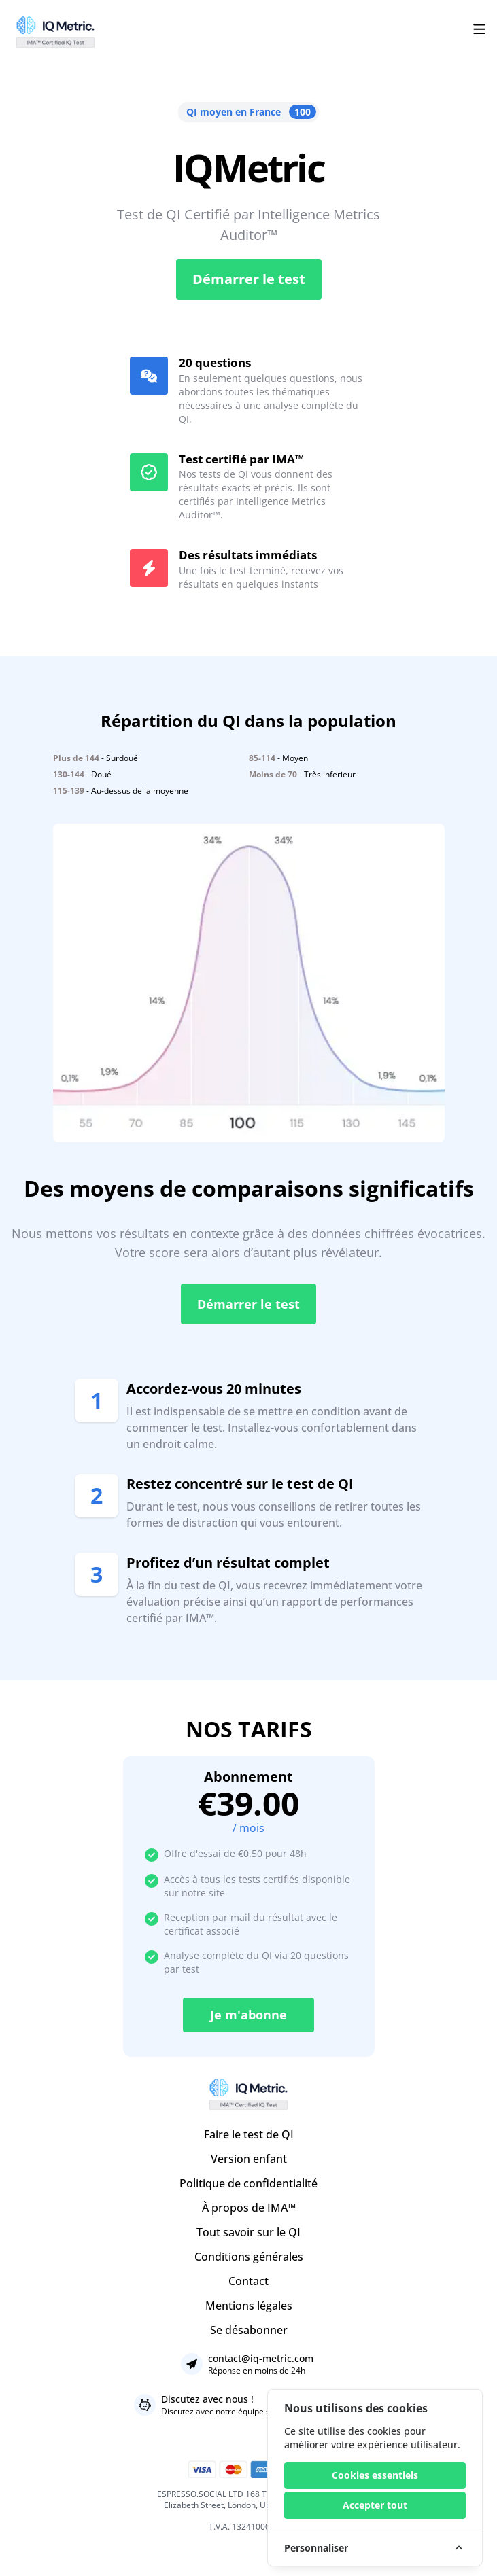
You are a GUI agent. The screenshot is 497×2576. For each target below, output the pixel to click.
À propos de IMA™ (249, 2207)
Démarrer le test (248, 279)
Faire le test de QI (249, 2134)
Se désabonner (249, 2330)
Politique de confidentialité (248, 2183)
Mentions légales (248, 2305)
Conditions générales (248, 2256)
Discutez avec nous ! (207, 2399)
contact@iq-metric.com (260, 2358)
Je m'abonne (248, 2015)
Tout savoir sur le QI (248, 2232)
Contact (248, 2281)
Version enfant (249, 2158)
